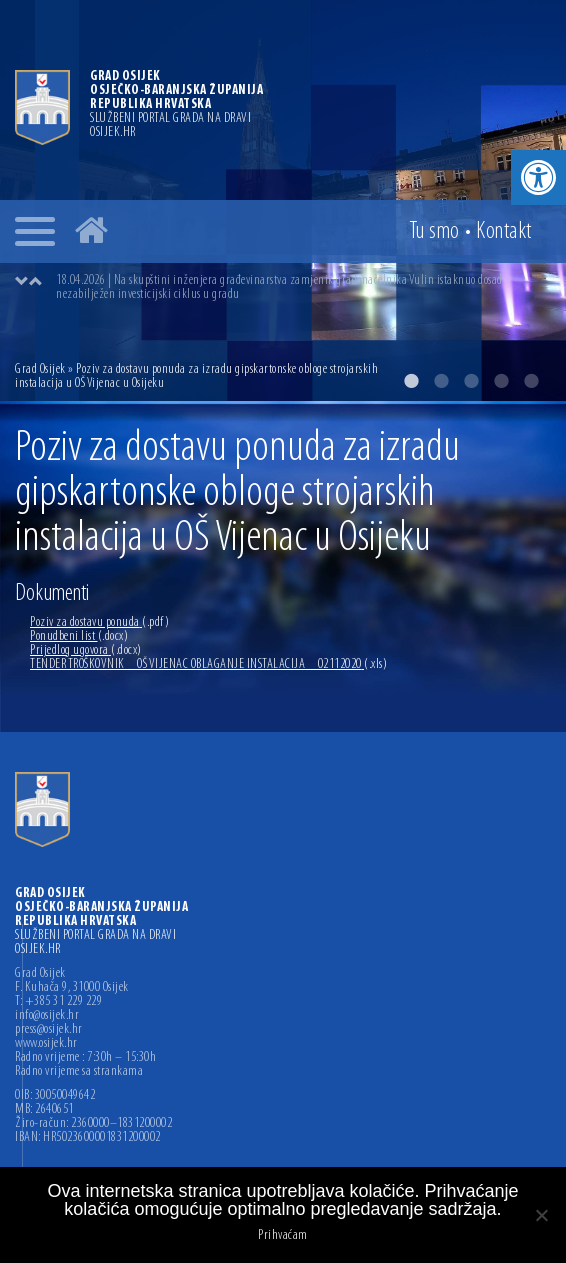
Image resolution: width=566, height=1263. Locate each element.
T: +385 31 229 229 (58, 1002)
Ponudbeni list (79, 636)
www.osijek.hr (46, 1044)
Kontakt (504, 232)
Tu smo (434, 232)
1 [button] (411, 381)
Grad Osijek (41, 369)
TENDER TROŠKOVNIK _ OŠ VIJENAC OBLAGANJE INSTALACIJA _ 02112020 (208, 664)
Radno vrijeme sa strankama (79, 1072)
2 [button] (441, 381)
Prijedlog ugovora (86, 650)
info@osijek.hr (47, 1016)
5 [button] (531, 381)
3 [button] (471, 381)
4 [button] (501, 381)
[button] (538, 177)
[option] (303, 288)
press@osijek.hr (49, 1030)
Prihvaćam (283, 1236)
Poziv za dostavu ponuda (99, 622)
